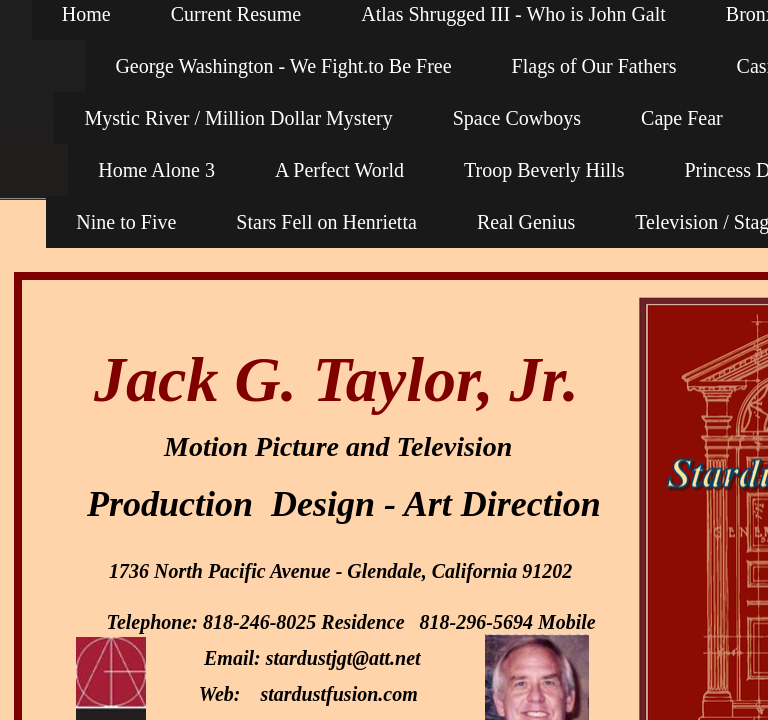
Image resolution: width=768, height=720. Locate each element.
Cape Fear (682, 118)
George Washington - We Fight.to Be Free (283, 66)
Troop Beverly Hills (544, 170)
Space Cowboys (517, 118)
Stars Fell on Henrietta (326, 222)
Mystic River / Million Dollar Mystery (238, 118)
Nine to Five (126, 222)
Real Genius (526, 222)
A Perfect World (339, 170)
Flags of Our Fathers (594, 66)
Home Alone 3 (156, 170)
